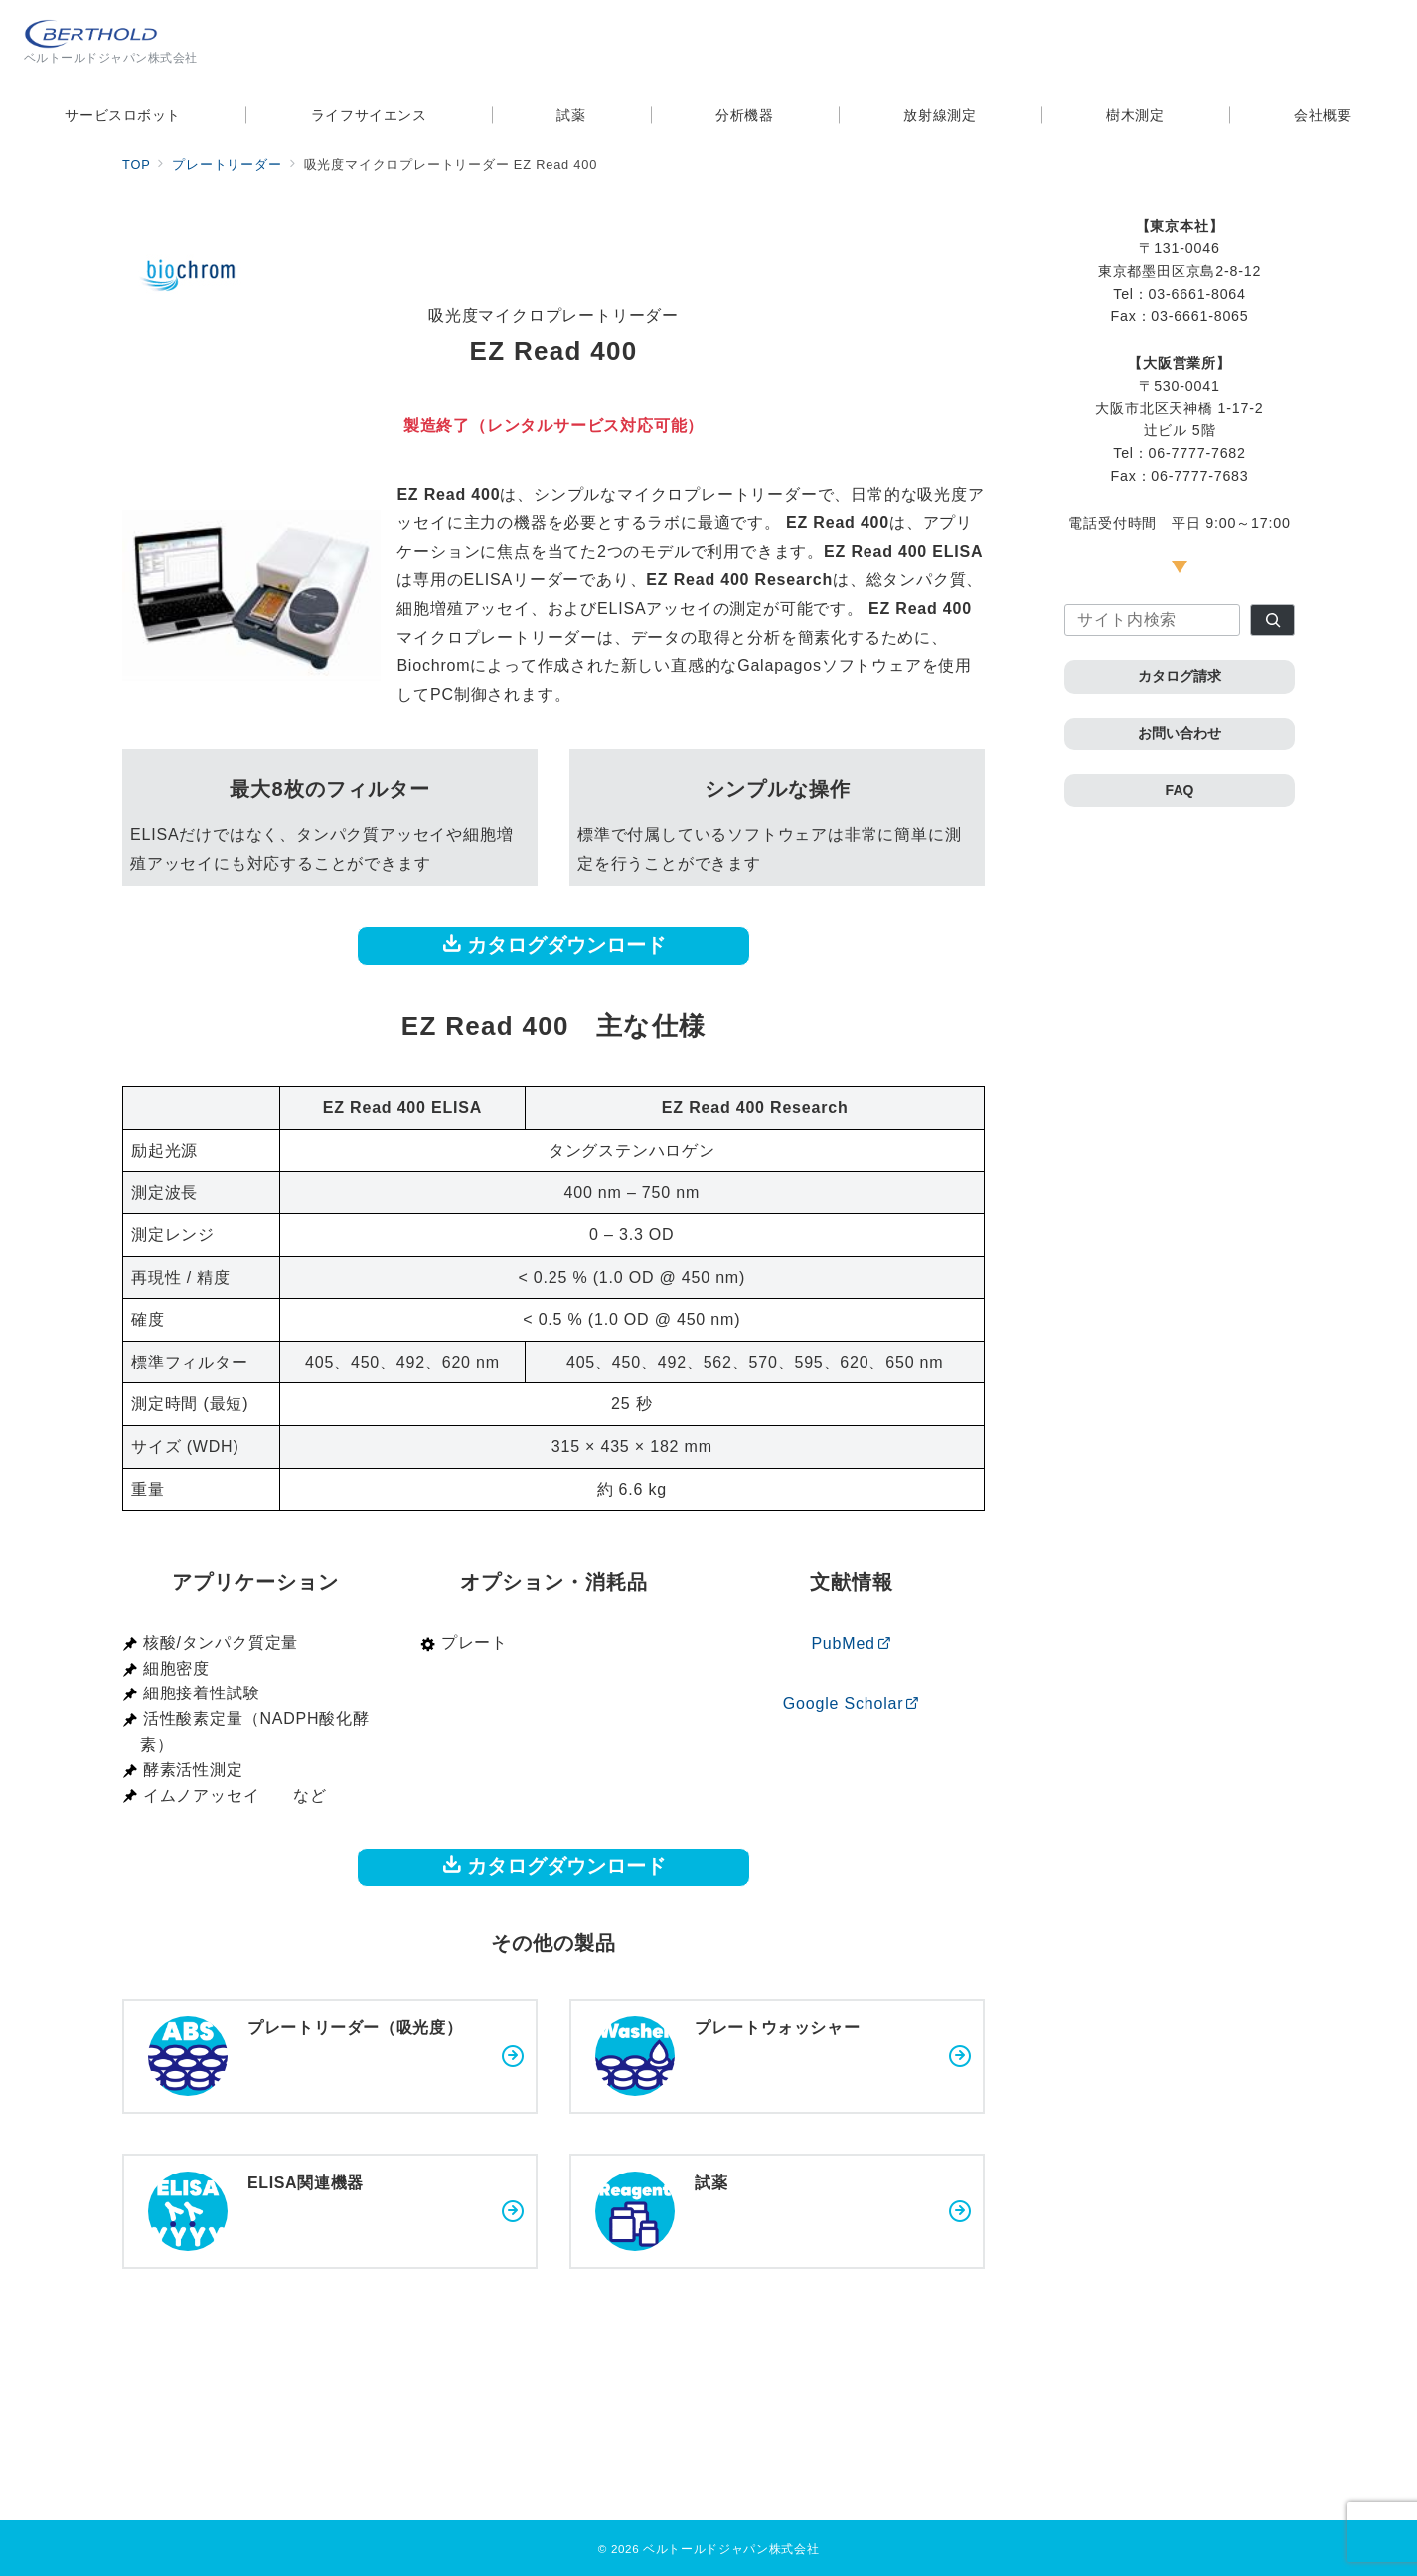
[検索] (1272, 620)
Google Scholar (851, 1703)
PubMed (851, 1643)
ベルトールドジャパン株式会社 (731, 2548)
